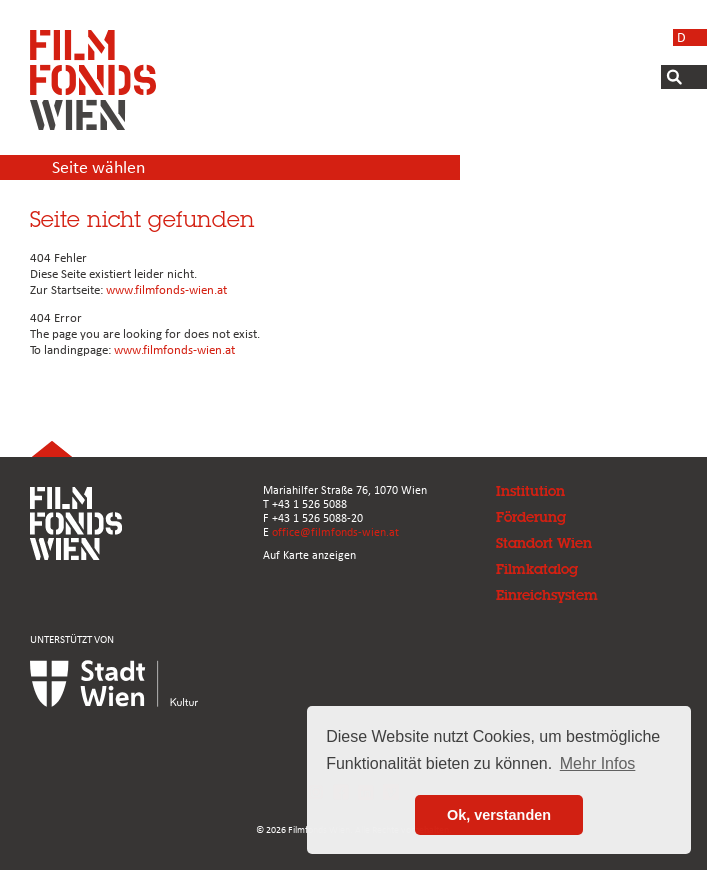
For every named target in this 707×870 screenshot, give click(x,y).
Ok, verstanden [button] (499, 815)
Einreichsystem (547, 595)
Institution (530, 491)
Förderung (531, 517)
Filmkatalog (537, 569)
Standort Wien (544, 543)
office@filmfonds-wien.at (335, 533)
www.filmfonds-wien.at (166, 290)
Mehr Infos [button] (598, 763)
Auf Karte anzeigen (309, 556)
